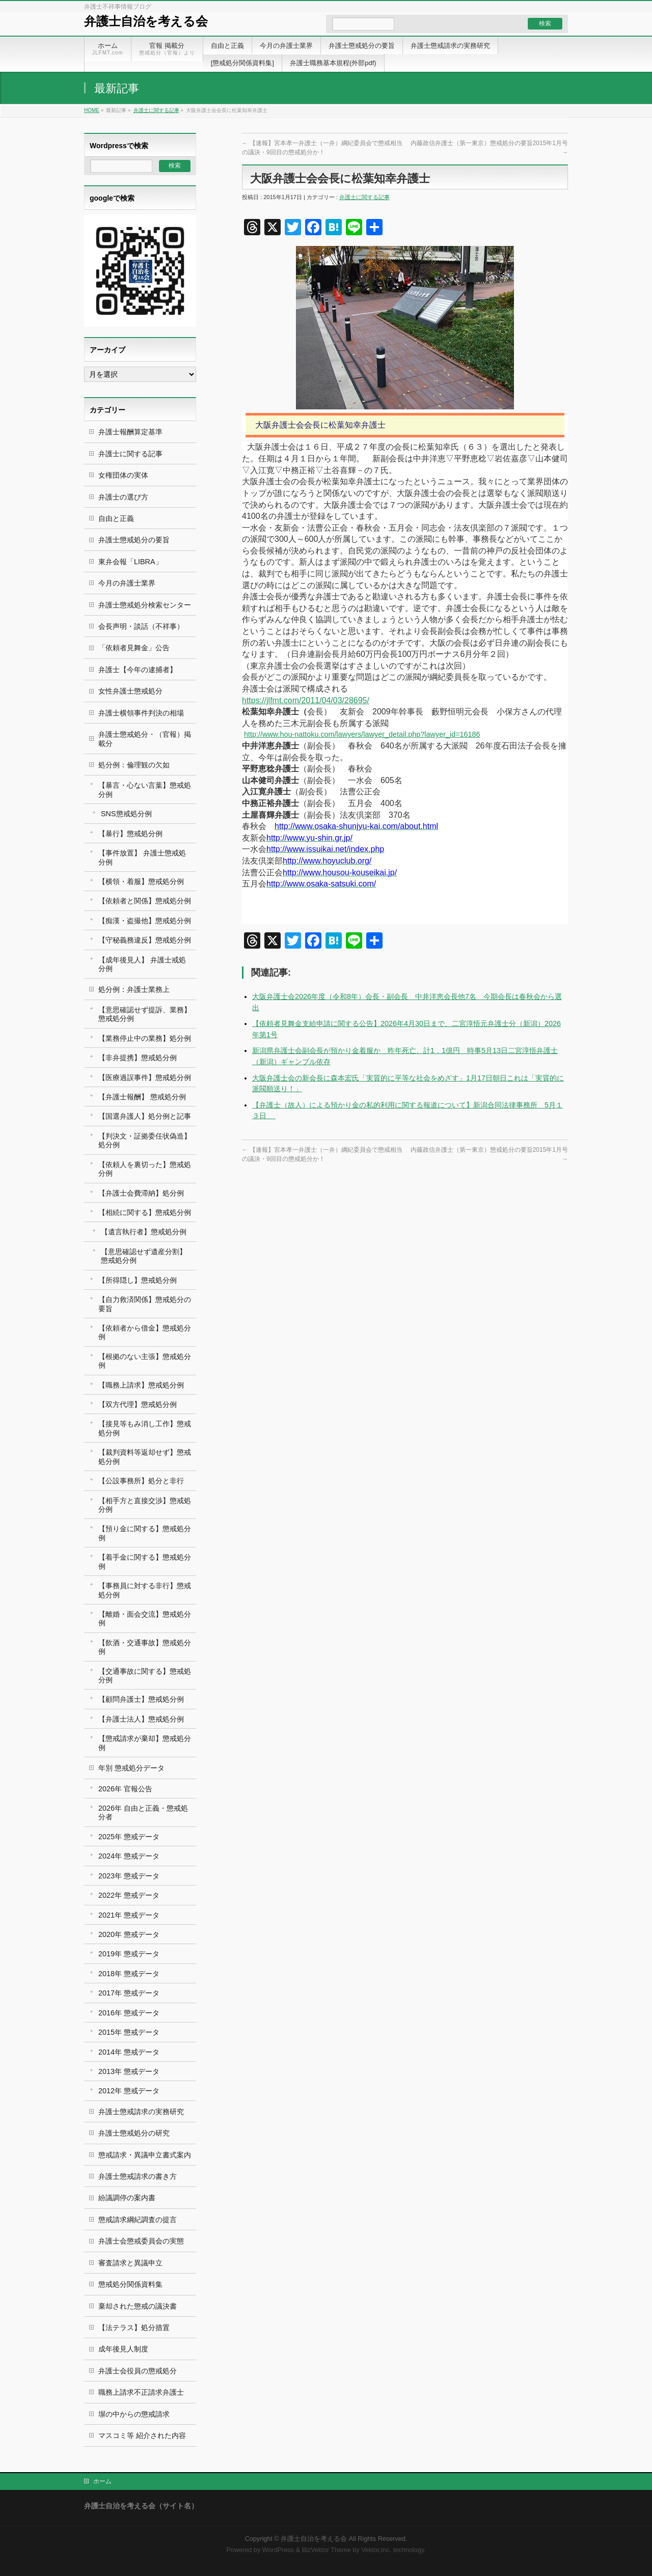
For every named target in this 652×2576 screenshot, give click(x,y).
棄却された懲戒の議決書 (137, 2306)
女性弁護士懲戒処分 (130, 691)
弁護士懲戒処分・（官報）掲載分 (144, 738)
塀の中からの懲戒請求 (134, 2414)
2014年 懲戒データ (128, 2052)
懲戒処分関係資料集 (130, 2284)
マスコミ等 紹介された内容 (142, 2435)
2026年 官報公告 (125, 1789)
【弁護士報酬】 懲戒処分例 (142, 1097)
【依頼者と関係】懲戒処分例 (144, 901)
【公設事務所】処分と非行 (141, 1481)
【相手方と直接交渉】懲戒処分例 (144, 1505)
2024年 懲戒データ (128, 1856)
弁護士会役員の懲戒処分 (137, 2371)
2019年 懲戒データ (128, 1954)
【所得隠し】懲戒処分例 (137, 1280)
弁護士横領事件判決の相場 (141, 713)
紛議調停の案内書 (126, 2198)
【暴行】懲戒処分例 (130, 833)
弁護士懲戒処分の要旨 (134, 540)
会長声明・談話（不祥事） (141, 626)
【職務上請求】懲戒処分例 (141, 1385)
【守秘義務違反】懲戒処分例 (144, 940)
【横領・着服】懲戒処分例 (141, 881)
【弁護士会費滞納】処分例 (141, 1193)
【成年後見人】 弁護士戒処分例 (142, 964)
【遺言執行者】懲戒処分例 (143, 1232)
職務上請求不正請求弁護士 (141, 2392)
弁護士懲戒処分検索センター (144, 605)
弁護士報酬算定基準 (130, 432)
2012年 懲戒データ (128, 2091)
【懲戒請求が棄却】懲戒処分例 (144, 1742)
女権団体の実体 (123, 475)
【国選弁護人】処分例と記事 (144, 1116)
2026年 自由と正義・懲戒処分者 (143, 1812)
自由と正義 (116, 518)
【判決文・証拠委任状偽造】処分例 (144, 1140)
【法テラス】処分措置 (134, 2327)
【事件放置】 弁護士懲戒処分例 (142, 857)
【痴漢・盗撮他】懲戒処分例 (144, 921)
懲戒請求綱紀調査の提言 (137, 2219)
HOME (91, 110)
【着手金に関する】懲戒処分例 (144, 1561)
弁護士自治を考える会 (146, 21)
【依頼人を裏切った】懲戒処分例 (144, 1168)
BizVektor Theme (326, 2550)
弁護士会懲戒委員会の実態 (141, 2241)
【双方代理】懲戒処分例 (137, 1404)
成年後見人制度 (123, 2349)
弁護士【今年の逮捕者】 (137, 670)
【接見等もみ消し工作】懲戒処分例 (144, 1428)
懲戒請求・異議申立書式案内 (144, 2155)
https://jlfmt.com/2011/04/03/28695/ (305, 700)
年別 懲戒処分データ (131, 1768)
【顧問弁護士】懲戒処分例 (141, 1699)
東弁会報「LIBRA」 (130, 562)
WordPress (278, 2550)
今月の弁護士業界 (126, 583)
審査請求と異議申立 (130, 2263)
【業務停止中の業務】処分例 (144, 1038)
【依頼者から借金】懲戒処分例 (144, 1332)
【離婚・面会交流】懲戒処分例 (144, 1618)
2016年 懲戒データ (128, 2013)
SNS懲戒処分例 (126, 814)
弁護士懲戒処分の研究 (134, 2133)
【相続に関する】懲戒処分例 (144, 1212)
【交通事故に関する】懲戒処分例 (144, 1675)
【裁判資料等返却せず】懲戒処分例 (144, 1456)
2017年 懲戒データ (128, 1993)
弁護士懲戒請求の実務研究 (141, 2112)
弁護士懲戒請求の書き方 (137, 2176)
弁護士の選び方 (123, 497)
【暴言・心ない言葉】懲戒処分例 (144, 789)
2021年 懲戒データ (128, 1915)
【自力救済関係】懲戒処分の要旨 (144, 1303)
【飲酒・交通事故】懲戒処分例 (144, 1647)
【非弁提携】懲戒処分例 (137, 1058)
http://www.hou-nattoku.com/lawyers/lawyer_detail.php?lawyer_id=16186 (362, 734)
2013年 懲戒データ (128, 2071)
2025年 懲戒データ (128, 1837)
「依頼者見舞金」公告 (134, 648)
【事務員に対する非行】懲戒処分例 (144, 1590)
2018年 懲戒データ (128, 1974)
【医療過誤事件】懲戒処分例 (144, 1077)
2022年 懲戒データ (128, 1895)
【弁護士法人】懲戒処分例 (141, 1719)
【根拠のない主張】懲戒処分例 (144, 1360)
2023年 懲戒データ (128, 1876)
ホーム (102, 2481)
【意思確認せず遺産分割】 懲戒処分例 (143, 1256)
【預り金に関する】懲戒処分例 (144, 1533)
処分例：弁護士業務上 (134, 989)
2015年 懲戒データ (128, 2032)
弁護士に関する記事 (156, 110)
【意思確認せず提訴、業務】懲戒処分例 (144, 1014)
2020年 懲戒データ (128, 1934)
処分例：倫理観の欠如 (134, 765)
